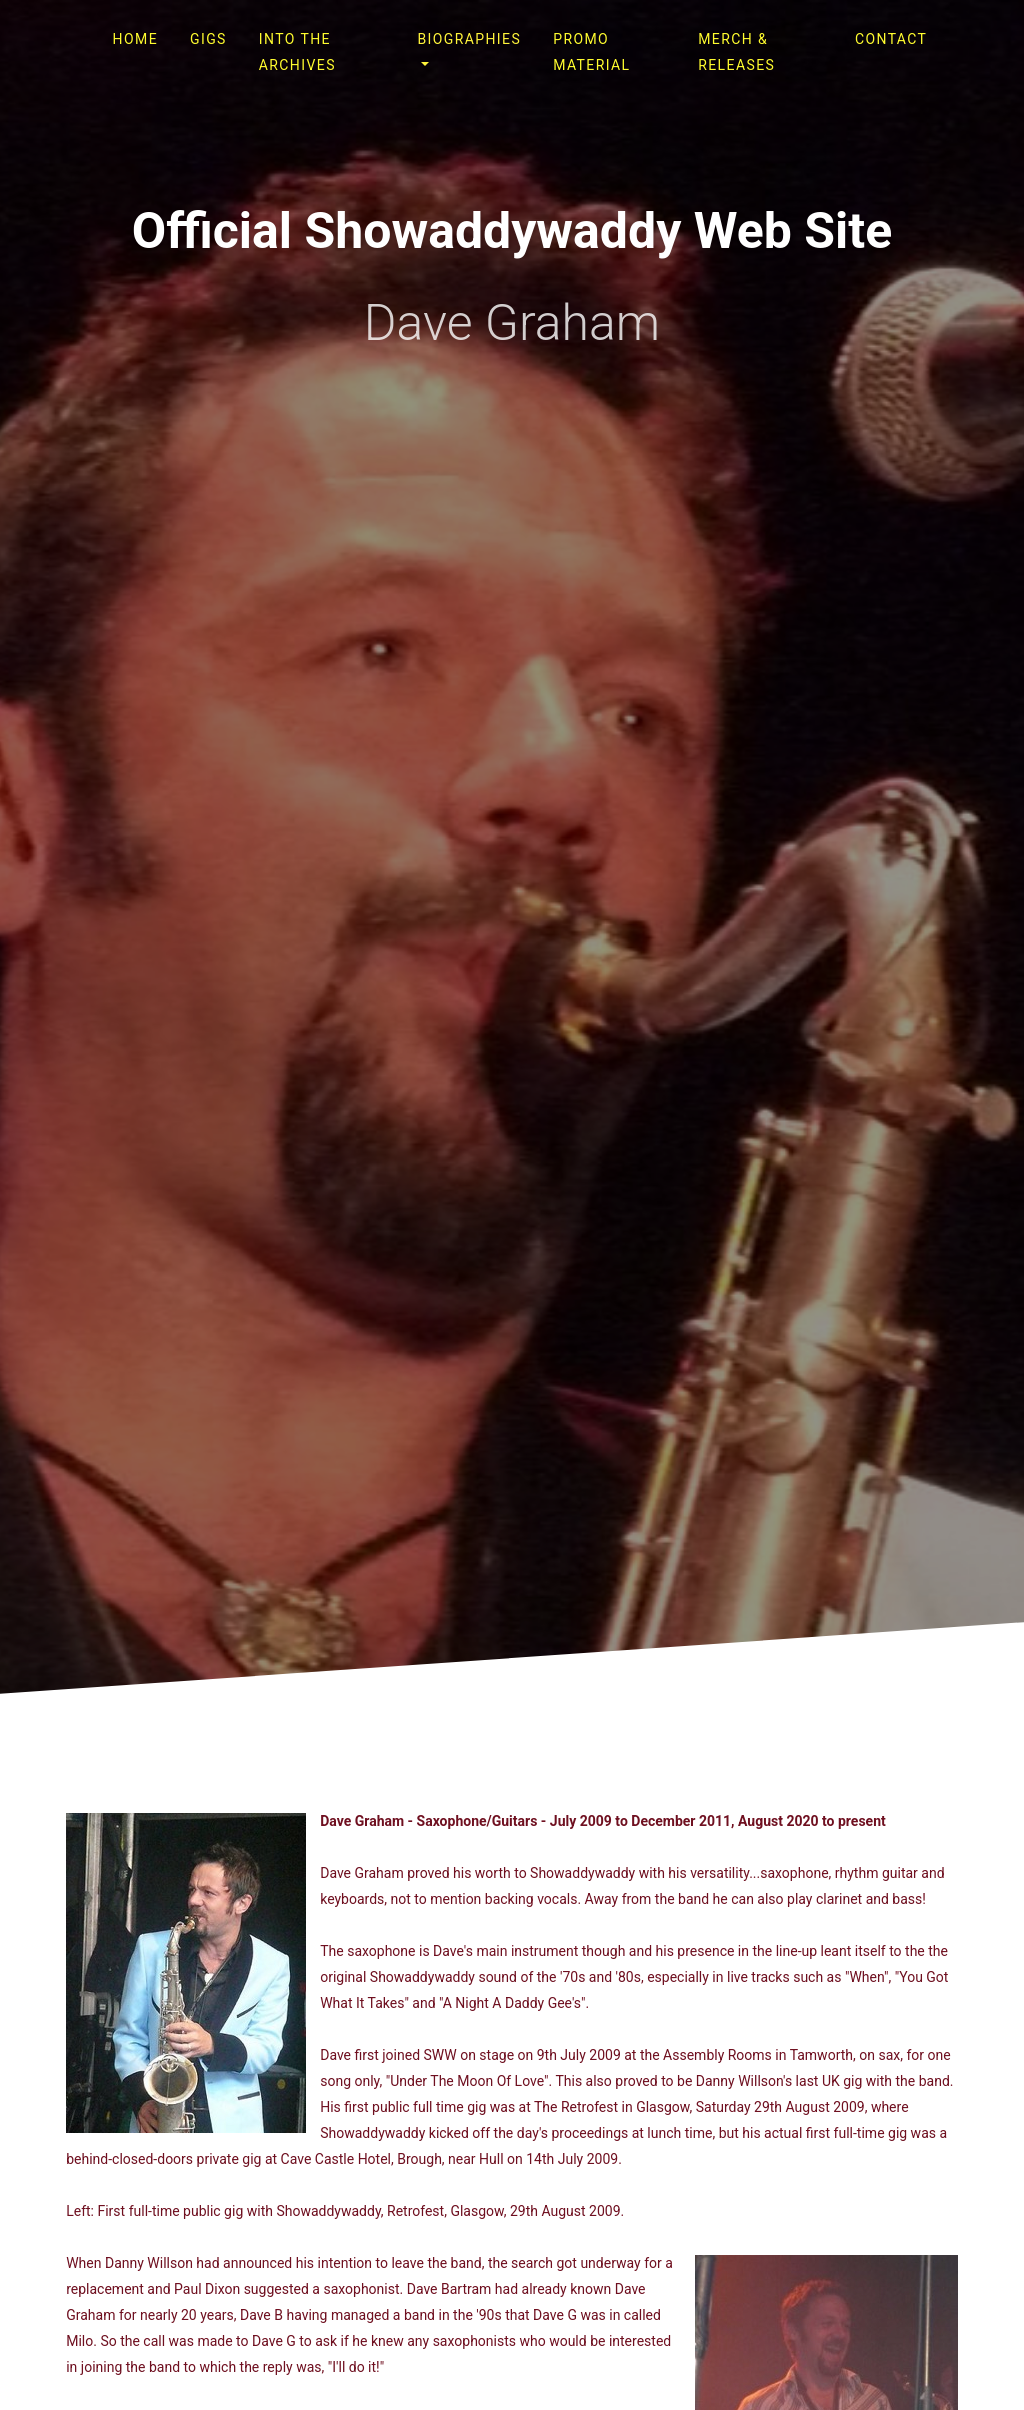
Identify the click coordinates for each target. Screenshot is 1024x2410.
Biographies (469, 39)
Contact (891, 39)
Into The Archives (297, 52)
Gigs (208, 39)
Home (135, 39)
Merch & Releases (736, 52)
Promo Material (591, 52)
